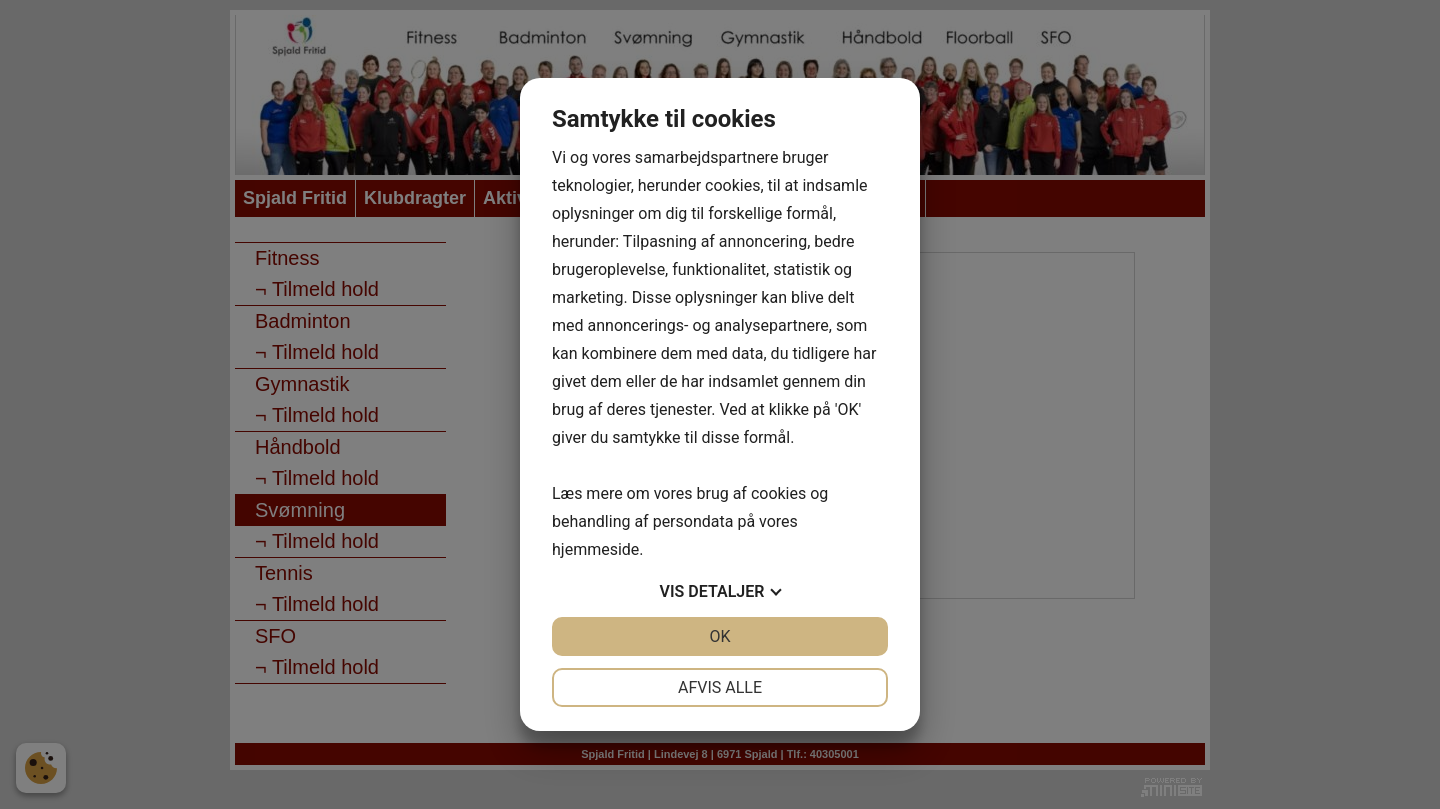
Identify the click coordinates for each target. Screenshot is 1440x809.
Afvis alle (720, 687)
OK (719, 636)
